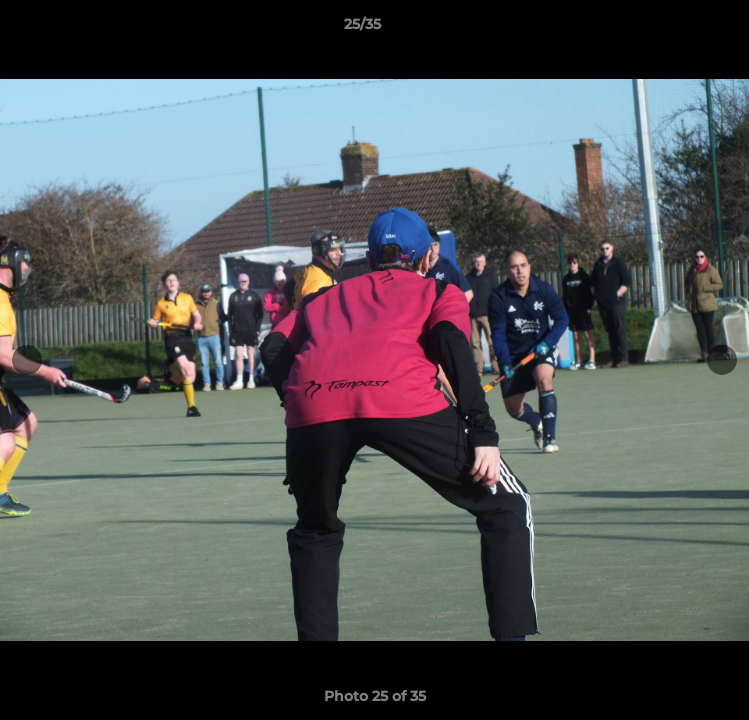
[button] (677, 29)
